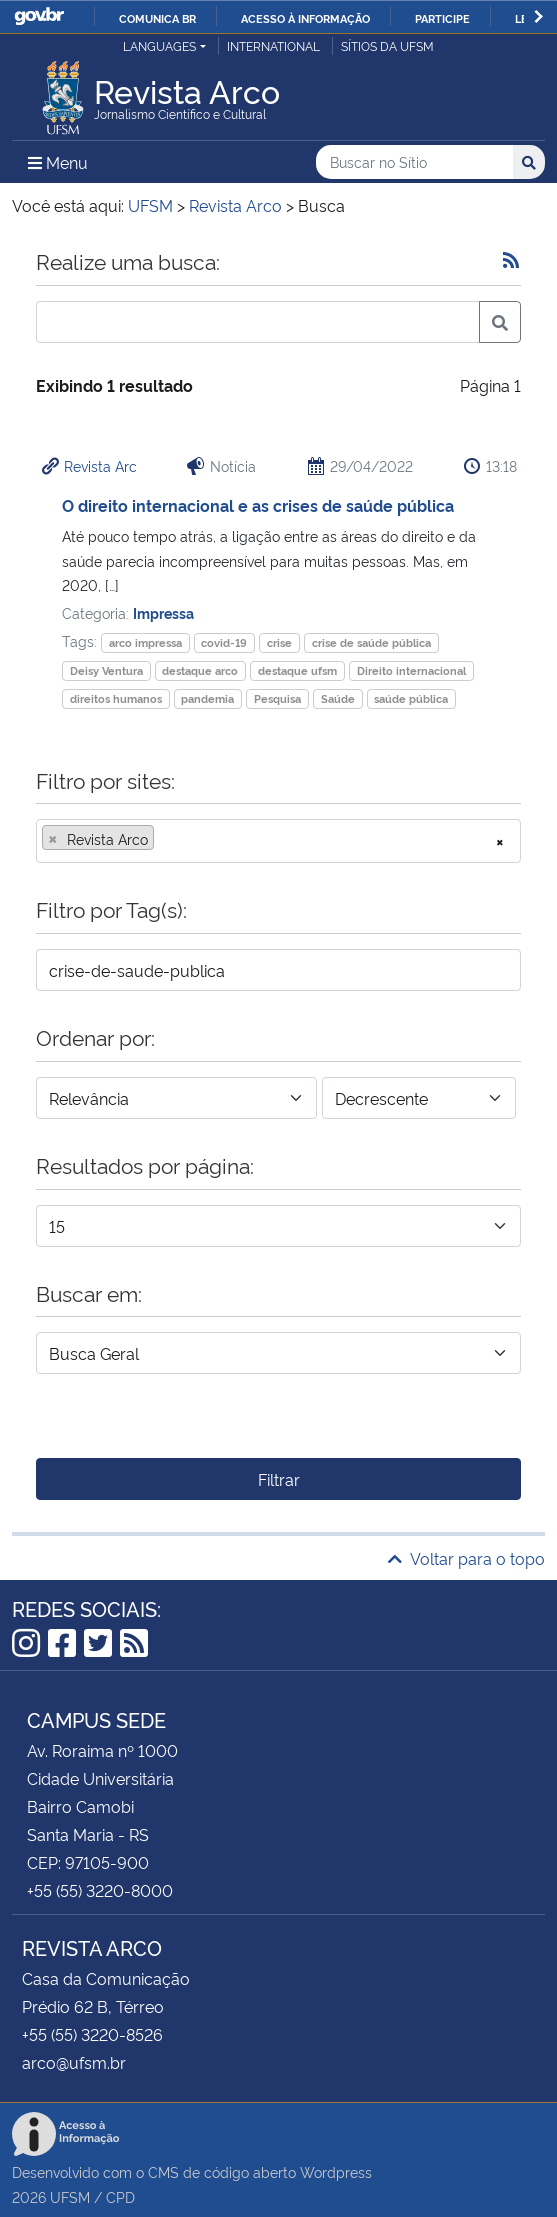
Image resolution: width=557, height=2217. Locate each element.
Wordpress (336, 2171)
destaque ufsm (297, 670)
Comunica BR (157, 18)
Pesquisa (277, 698)
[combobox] (278, 841)
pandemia (207, 698)
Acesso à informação (305, 18)
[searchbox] (165, 839)
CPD (120, 2196)
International (273, 45)
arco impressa (145, 642)
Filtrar (279, 1479)
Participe (442, 18)
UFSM (70, 2196)
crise (279, 642)
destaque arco (200, 670)
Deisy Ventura (106, 670)
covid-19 (224, 642)
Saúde (338, 698)
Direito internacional (411, 670)
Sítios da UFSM (387, 45)
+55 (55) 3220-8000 (100, 1890)
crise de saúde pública (371, 642)
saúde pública (411, 698)
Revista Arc (100, 465)
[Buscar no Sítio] (414, 162)
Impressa (163, 612)
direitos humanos (116, 698)
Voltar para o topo (466, 1558)
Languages (159, 45)
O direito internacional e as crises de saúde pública (258, 505)
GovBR (39, 16)
